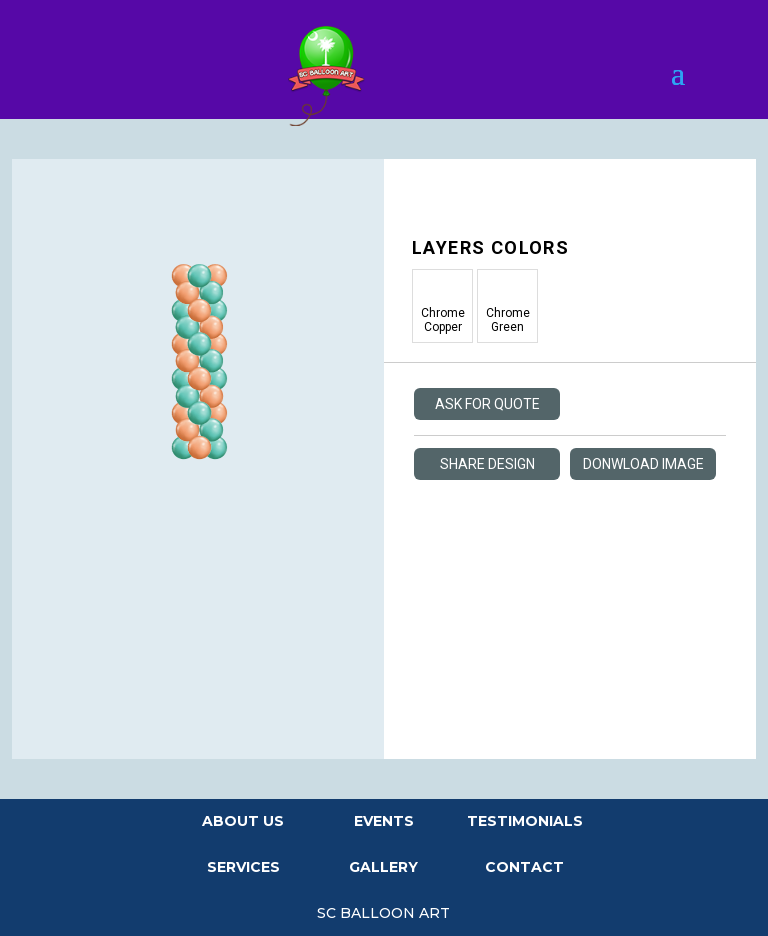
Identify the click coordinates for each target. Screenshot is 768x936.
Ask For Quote (487, 404)
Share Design (487, 464)
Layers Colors (490, 247)
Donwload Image (643, 464)
